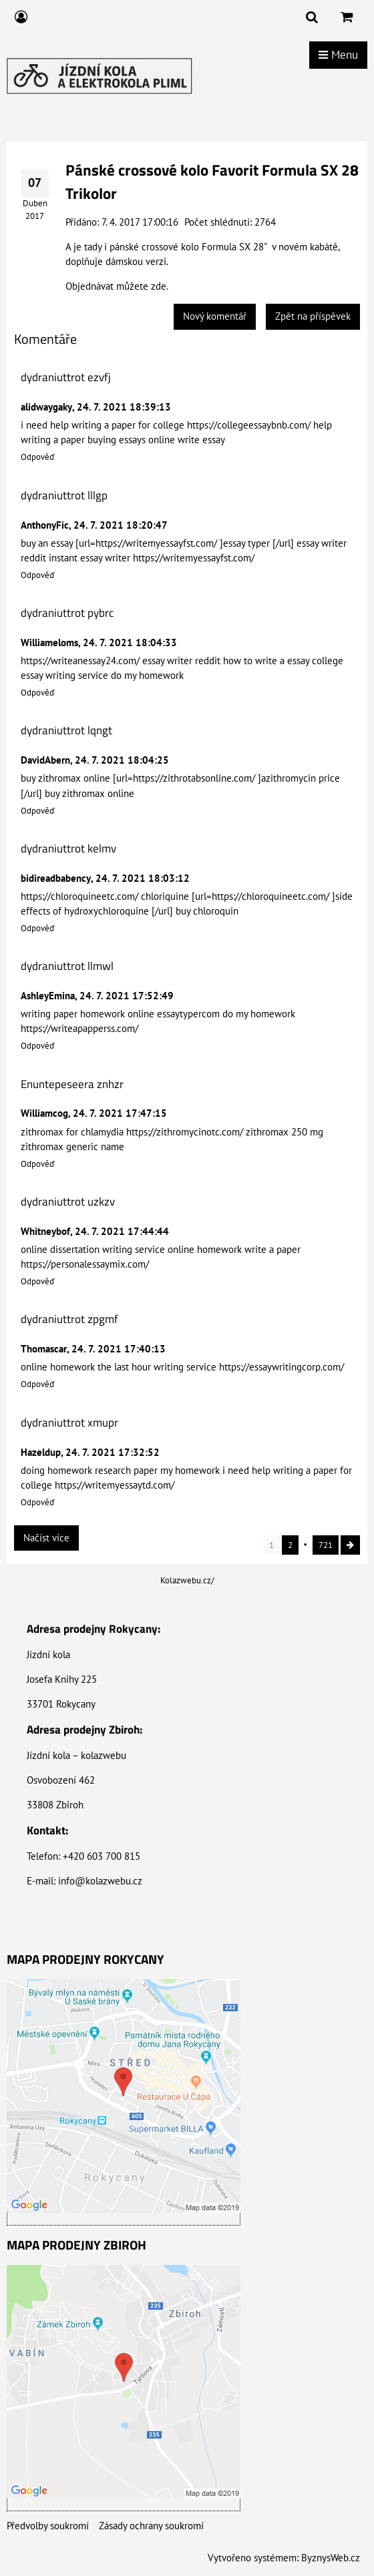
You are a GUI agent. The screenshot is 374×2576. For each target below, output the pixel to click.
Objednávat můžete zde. (116, 286)
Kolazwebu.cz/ (187, 1580)
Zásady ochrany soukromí (151, 2525)
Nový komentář (214, 316)
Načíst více (46, 1537)
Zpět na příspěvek (313, 316)
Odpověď (38, 457)
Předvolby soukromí (48, 2525)
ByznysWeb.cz (330, 2557)
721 (326, 1545)
